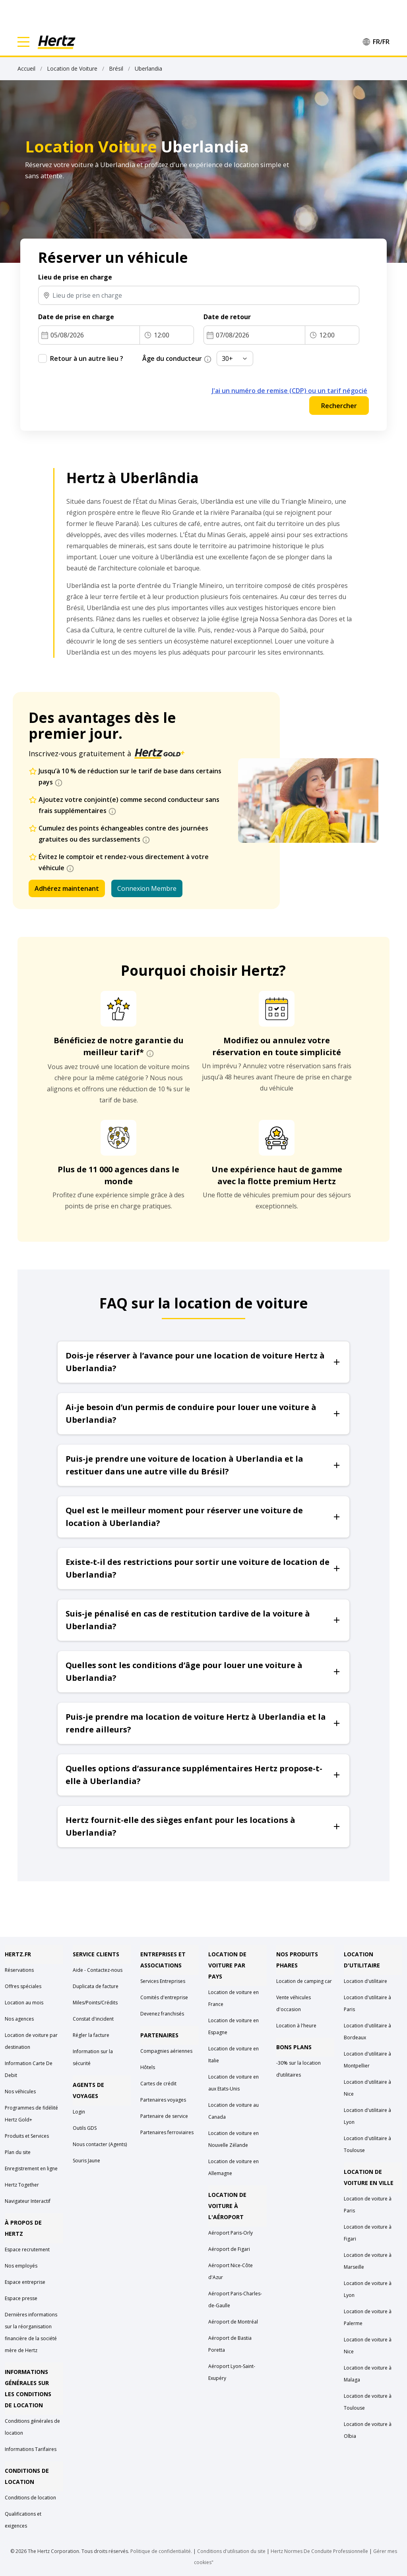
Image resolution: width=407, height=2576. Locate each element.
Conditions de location (30, 2497)
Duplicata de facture (95, 1986)
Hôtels (147, 2067)
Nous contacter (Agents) (100, 2144)
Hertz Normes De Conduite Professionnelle (320, 2551)
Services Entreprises (162, 1981)
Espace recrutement (27, 2249)
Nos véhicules (20, 2091)
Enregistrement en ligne (31, 2168)
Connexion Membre (146, 888)
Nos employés (21, 2265)
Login (79, 2111)
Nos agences (19, 2018)
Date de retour (227, 316)
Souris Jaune (86, 2160)
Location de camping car (304, 1981)
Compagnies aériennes (166, 2051)
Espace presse (21, 2298)
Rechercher (339, 405)
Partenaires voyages (163, 2099)
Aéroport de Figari (229, 2249)
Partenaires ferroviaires (167, 2132)
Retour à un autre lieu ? (86, 358)
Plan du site (18, 2152)
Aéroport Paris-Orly (230, 2232)
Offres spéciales (23, 1986)
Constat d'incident (93, 2018)
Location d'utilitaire (365, 1981)
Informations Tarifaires (30, 2449)
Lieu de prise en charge (75, 277)
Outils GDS (85, 2128)
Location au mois (24, 2002)
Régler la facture (91, 2035)
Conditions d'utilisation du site (231, 2551)
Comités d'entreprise (164, 1997)
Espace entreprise (25, 2282)
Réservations (19, 1970)
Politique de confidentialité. (161, 2551)
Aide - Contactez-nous (97, 1970)
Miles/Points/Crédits (95, 2002)
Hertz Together (22, 2184)
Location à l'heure (296, 2025)
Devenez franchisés (162, 2013)
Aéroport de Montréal (233, 2321)
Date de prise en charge (76, 316)
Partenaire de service (164, 2116)
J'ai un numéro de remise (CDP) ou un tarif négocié (289, 390)
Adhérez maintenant (67, 888)
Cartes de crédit (158, 2083)
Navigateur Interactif (27, 2201)
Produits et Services (27, 2136)
